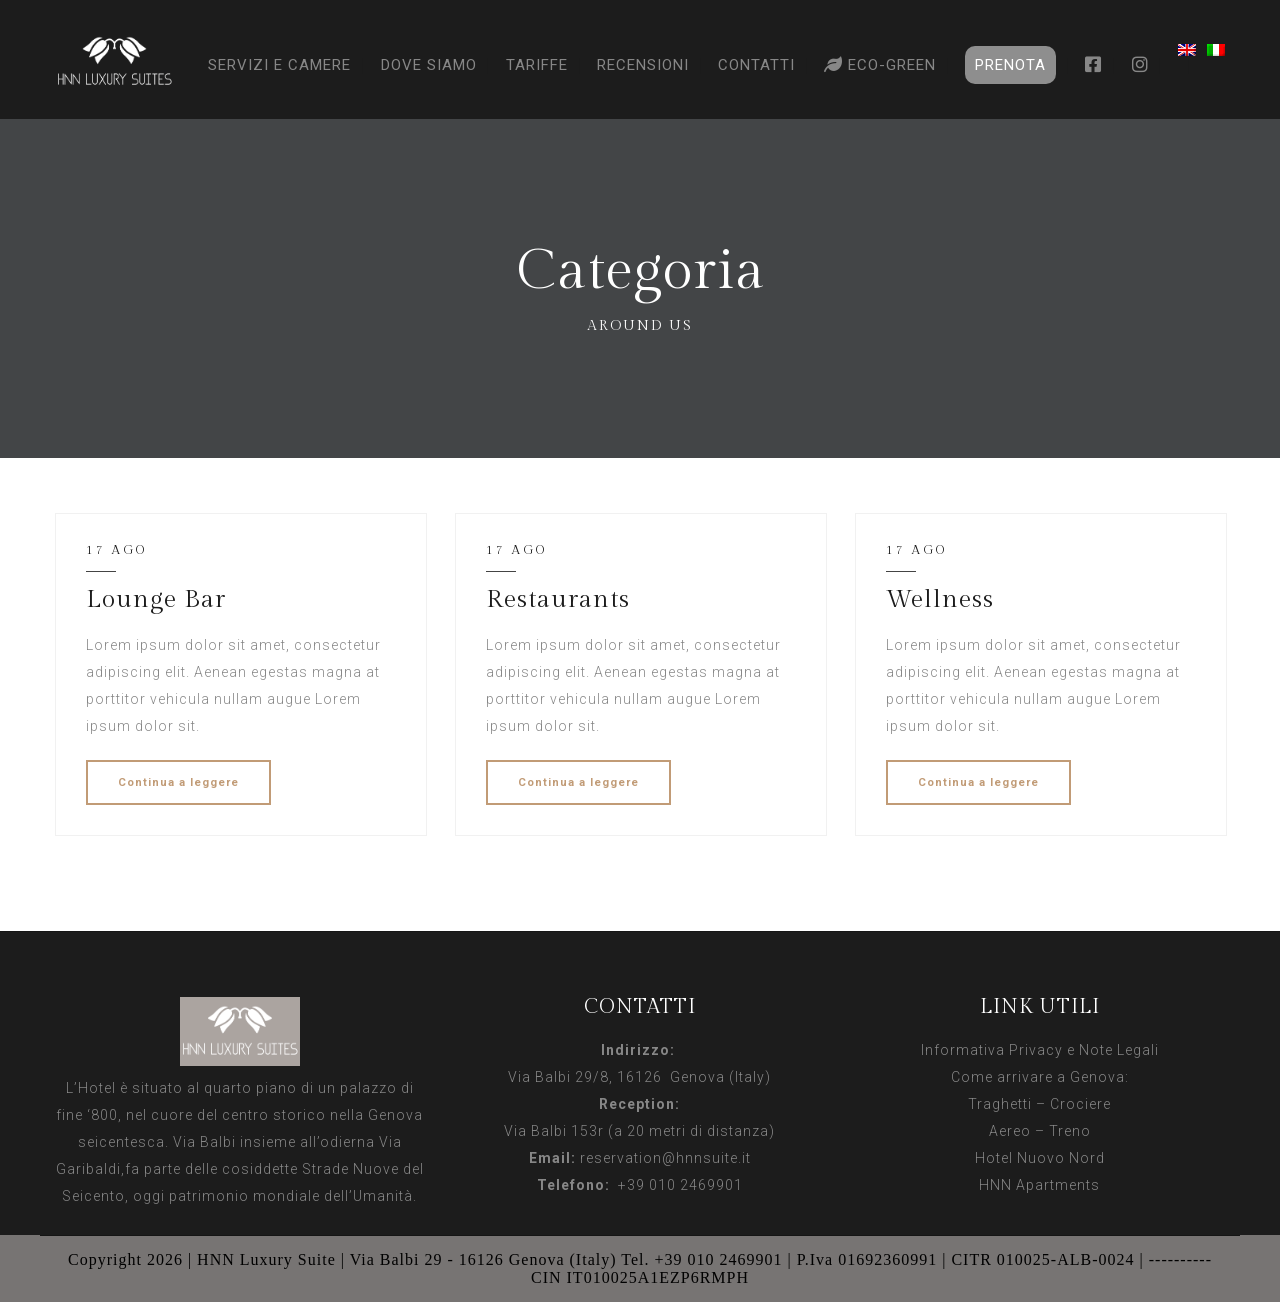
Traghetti (1000, 1104)
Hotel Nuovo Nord (1040, 1158)
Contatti (756, 65)
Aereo (1010, 1131)
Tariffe (537, 65)
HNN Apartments (1039, 1185)
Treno (1070, 1131)
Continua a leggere (178, 782)
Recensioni (643, 65)
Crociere (1080, 1104)
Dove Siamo (429, 65)
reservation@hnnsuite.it (665, 1158)
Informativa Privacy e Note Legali (1040, 1050)
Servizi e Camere (279, 65)
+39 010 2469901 (676, 1185)
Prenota (1010, 65)
